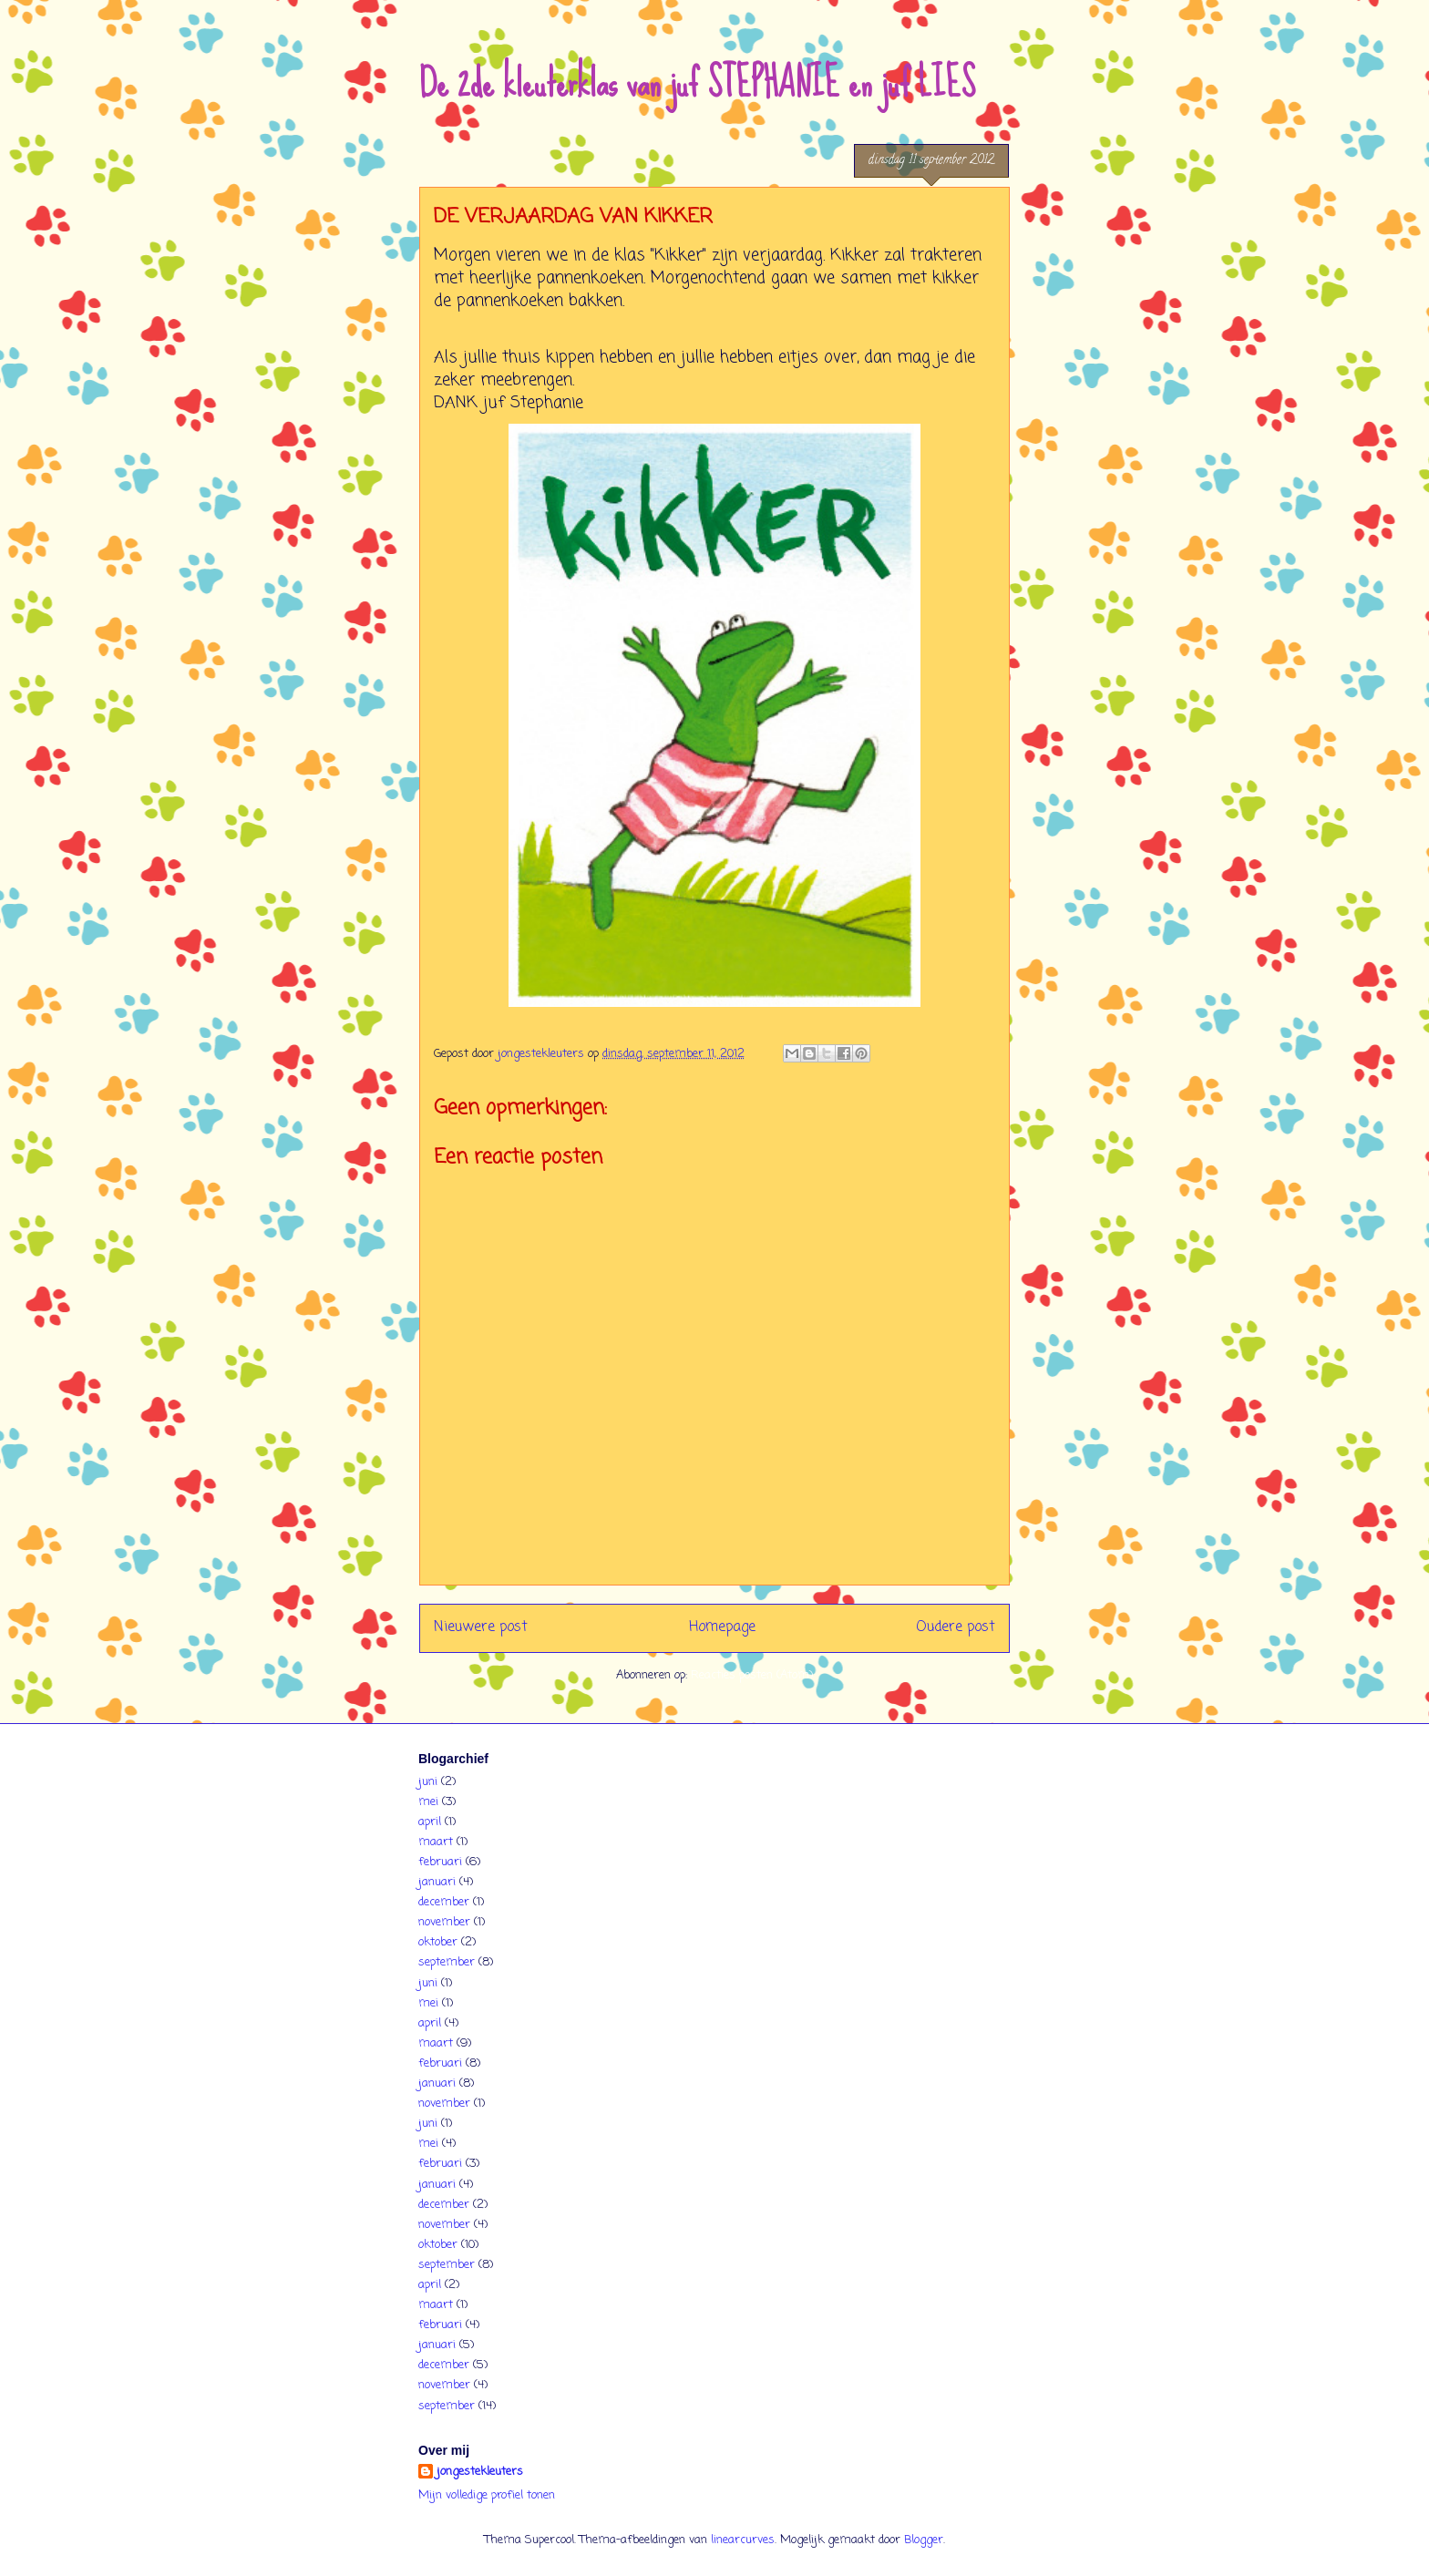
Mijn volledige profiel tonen (486, 2495)
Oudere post (955, 1627)
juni (427, 1782)
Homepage (722, 1627)
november (444, 1922)
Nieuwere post (481, 1627)
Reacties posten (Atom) (752, 1675)
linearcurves (743, 2540)
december (443, 1902)
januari (437, 1882)
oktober (437, 1942)
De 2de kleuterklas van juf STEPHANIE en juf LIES (697, 82)
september (446, 1962)
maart (435, 1842)
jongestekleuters (480, 2472)
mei (428, 1802)
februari (440, 1862)
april (429, 1822)
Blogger (923, 2540)
